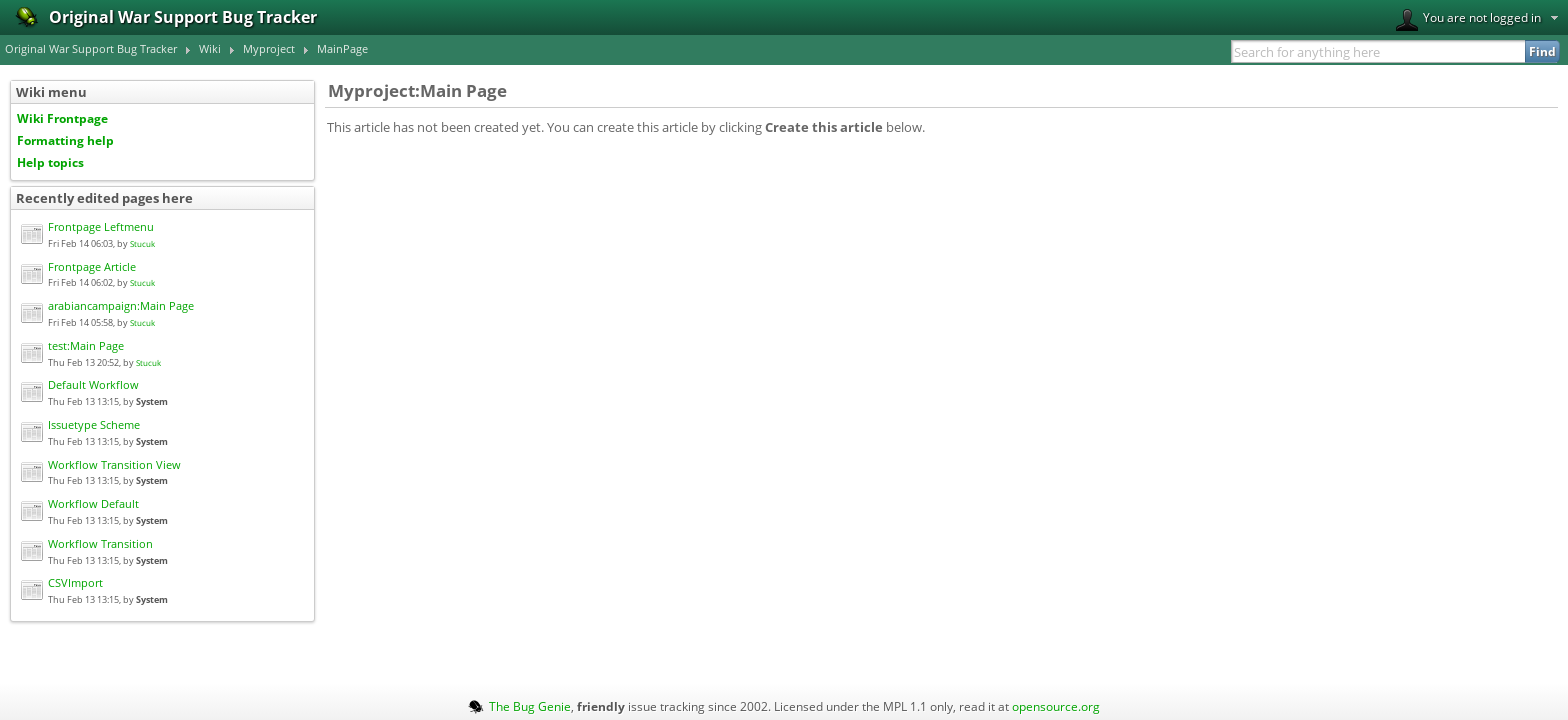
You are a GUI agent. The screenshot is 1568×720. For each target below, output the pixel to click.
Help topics (50, 162)
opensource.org (1056, 706)
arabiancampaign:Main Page (121, 306)
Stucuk (142, 244)
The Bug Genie (530, 706)
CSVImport (75, 583)
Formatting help (65, 140)
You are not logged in (1468, 20)
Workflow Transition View (114, 465)
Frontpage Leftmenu (101, 227)
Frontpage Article (92, 267)
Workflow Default (93, 504)
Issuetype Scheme (94, 425)
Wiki (210, 49)
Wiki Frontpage (62, 118)
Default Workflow (93, 385)
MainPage (342, 49)
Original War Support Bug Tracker (91, 49)
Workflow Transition (100, 544)
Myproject (269, 49)
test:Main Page (86, 346)
